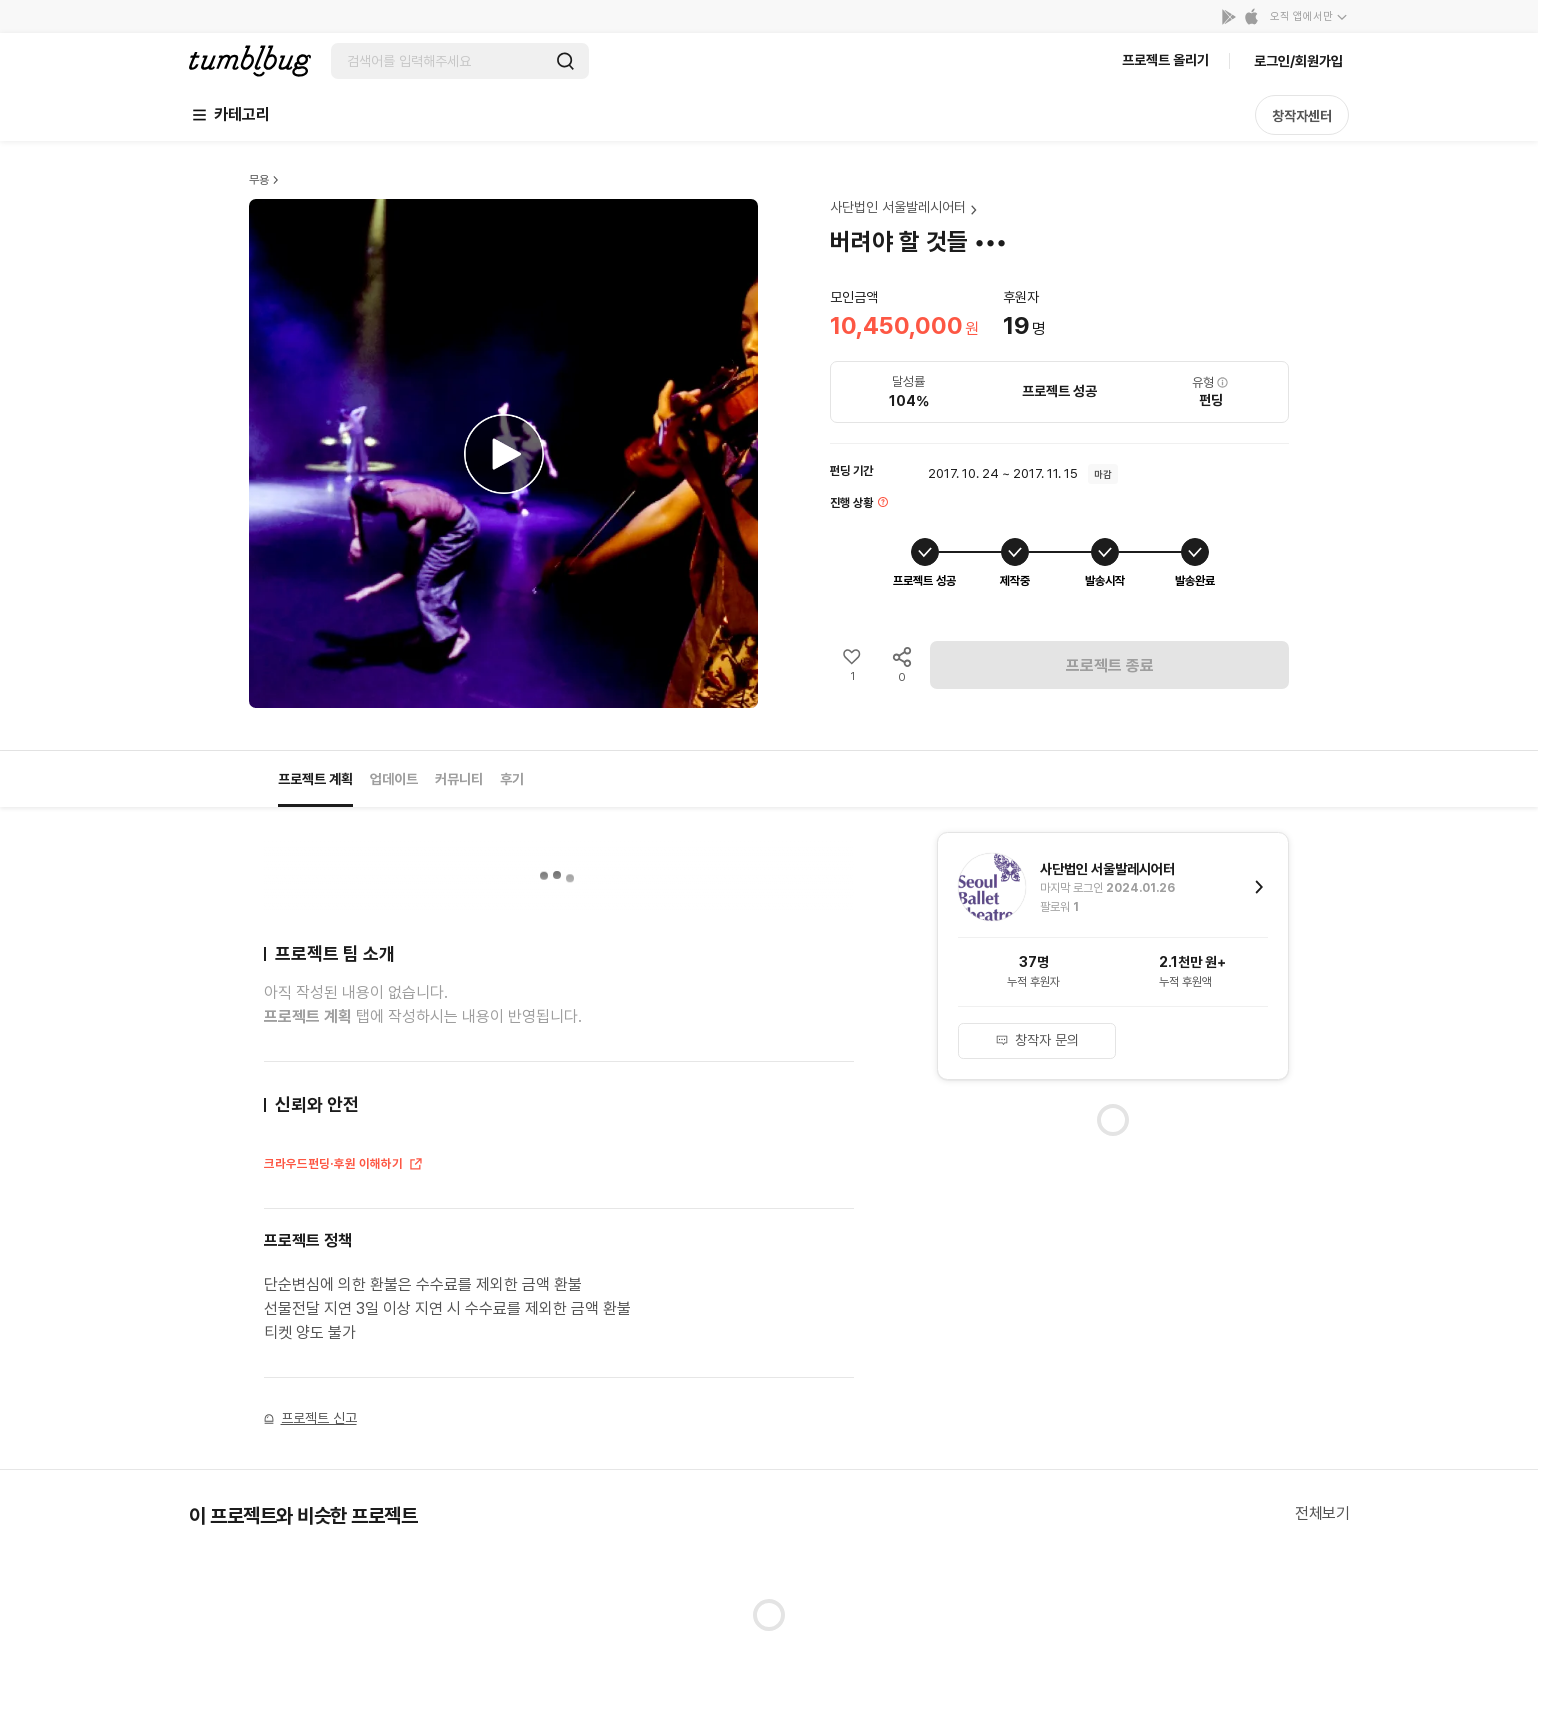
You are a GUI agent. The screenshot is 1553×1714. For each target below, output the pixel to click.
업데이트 (394, 779)
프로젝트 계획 (315, 779)
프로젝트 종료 (1110, 665)
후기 (512, 779)
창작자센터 (1302, 116)
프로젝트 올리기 (1165, 60)
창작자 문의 (1037, 1040)
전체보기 (1322, 1513)
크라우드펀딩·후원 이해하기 (344, 1166)
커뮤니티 (459, 779)
